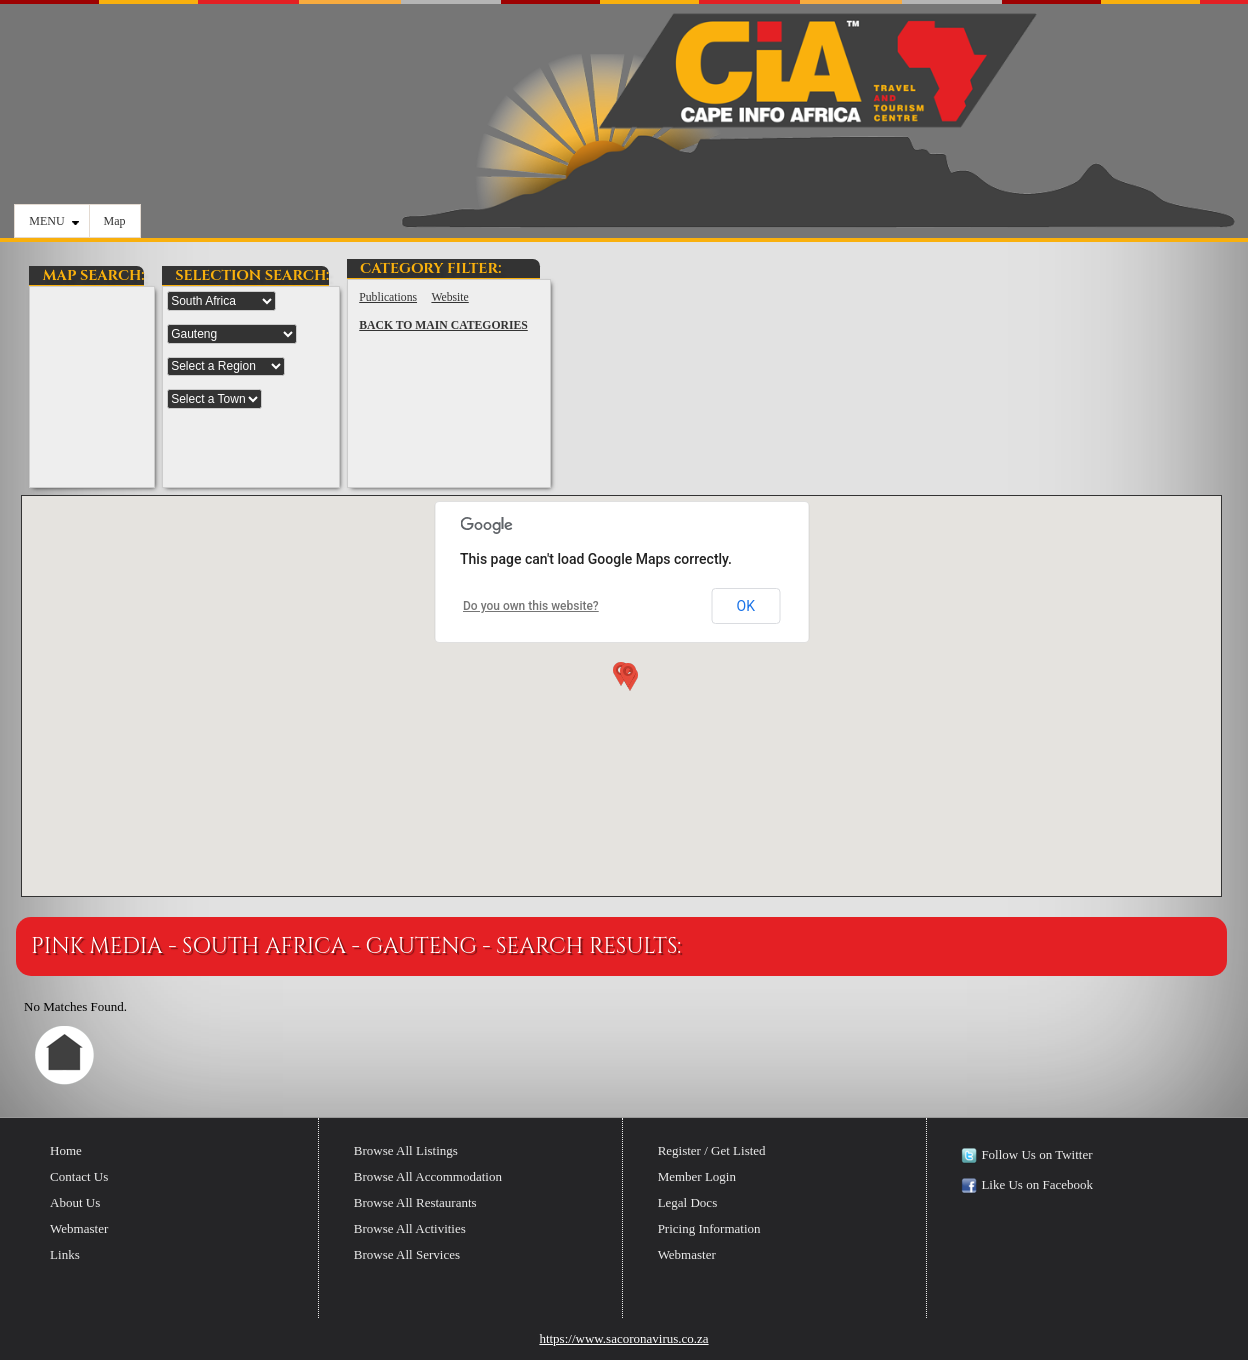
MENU (53, 221)
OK (746, 606)
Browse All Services (407, 1254)
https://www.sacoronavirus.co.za (623, 1338)
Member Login (697, 1176)
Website (449, 297)
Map (115, 221)
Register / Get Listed (712, 1150)
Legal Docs (688, 1202)
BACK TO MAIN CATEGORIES (443, 325)
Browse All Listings (406, 1150)
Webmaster (79, 1228)
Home (66, 1150)
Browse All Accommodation (428, 1176)
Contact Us (79, 1176)
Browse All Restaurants (415, 1202)
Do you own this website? (531, 606)
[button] (626, 679)
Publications (388, 297)
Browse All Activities (410, 1228)
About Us (75, 1202)
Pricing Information (709, 1228)
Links (65, 1254)
